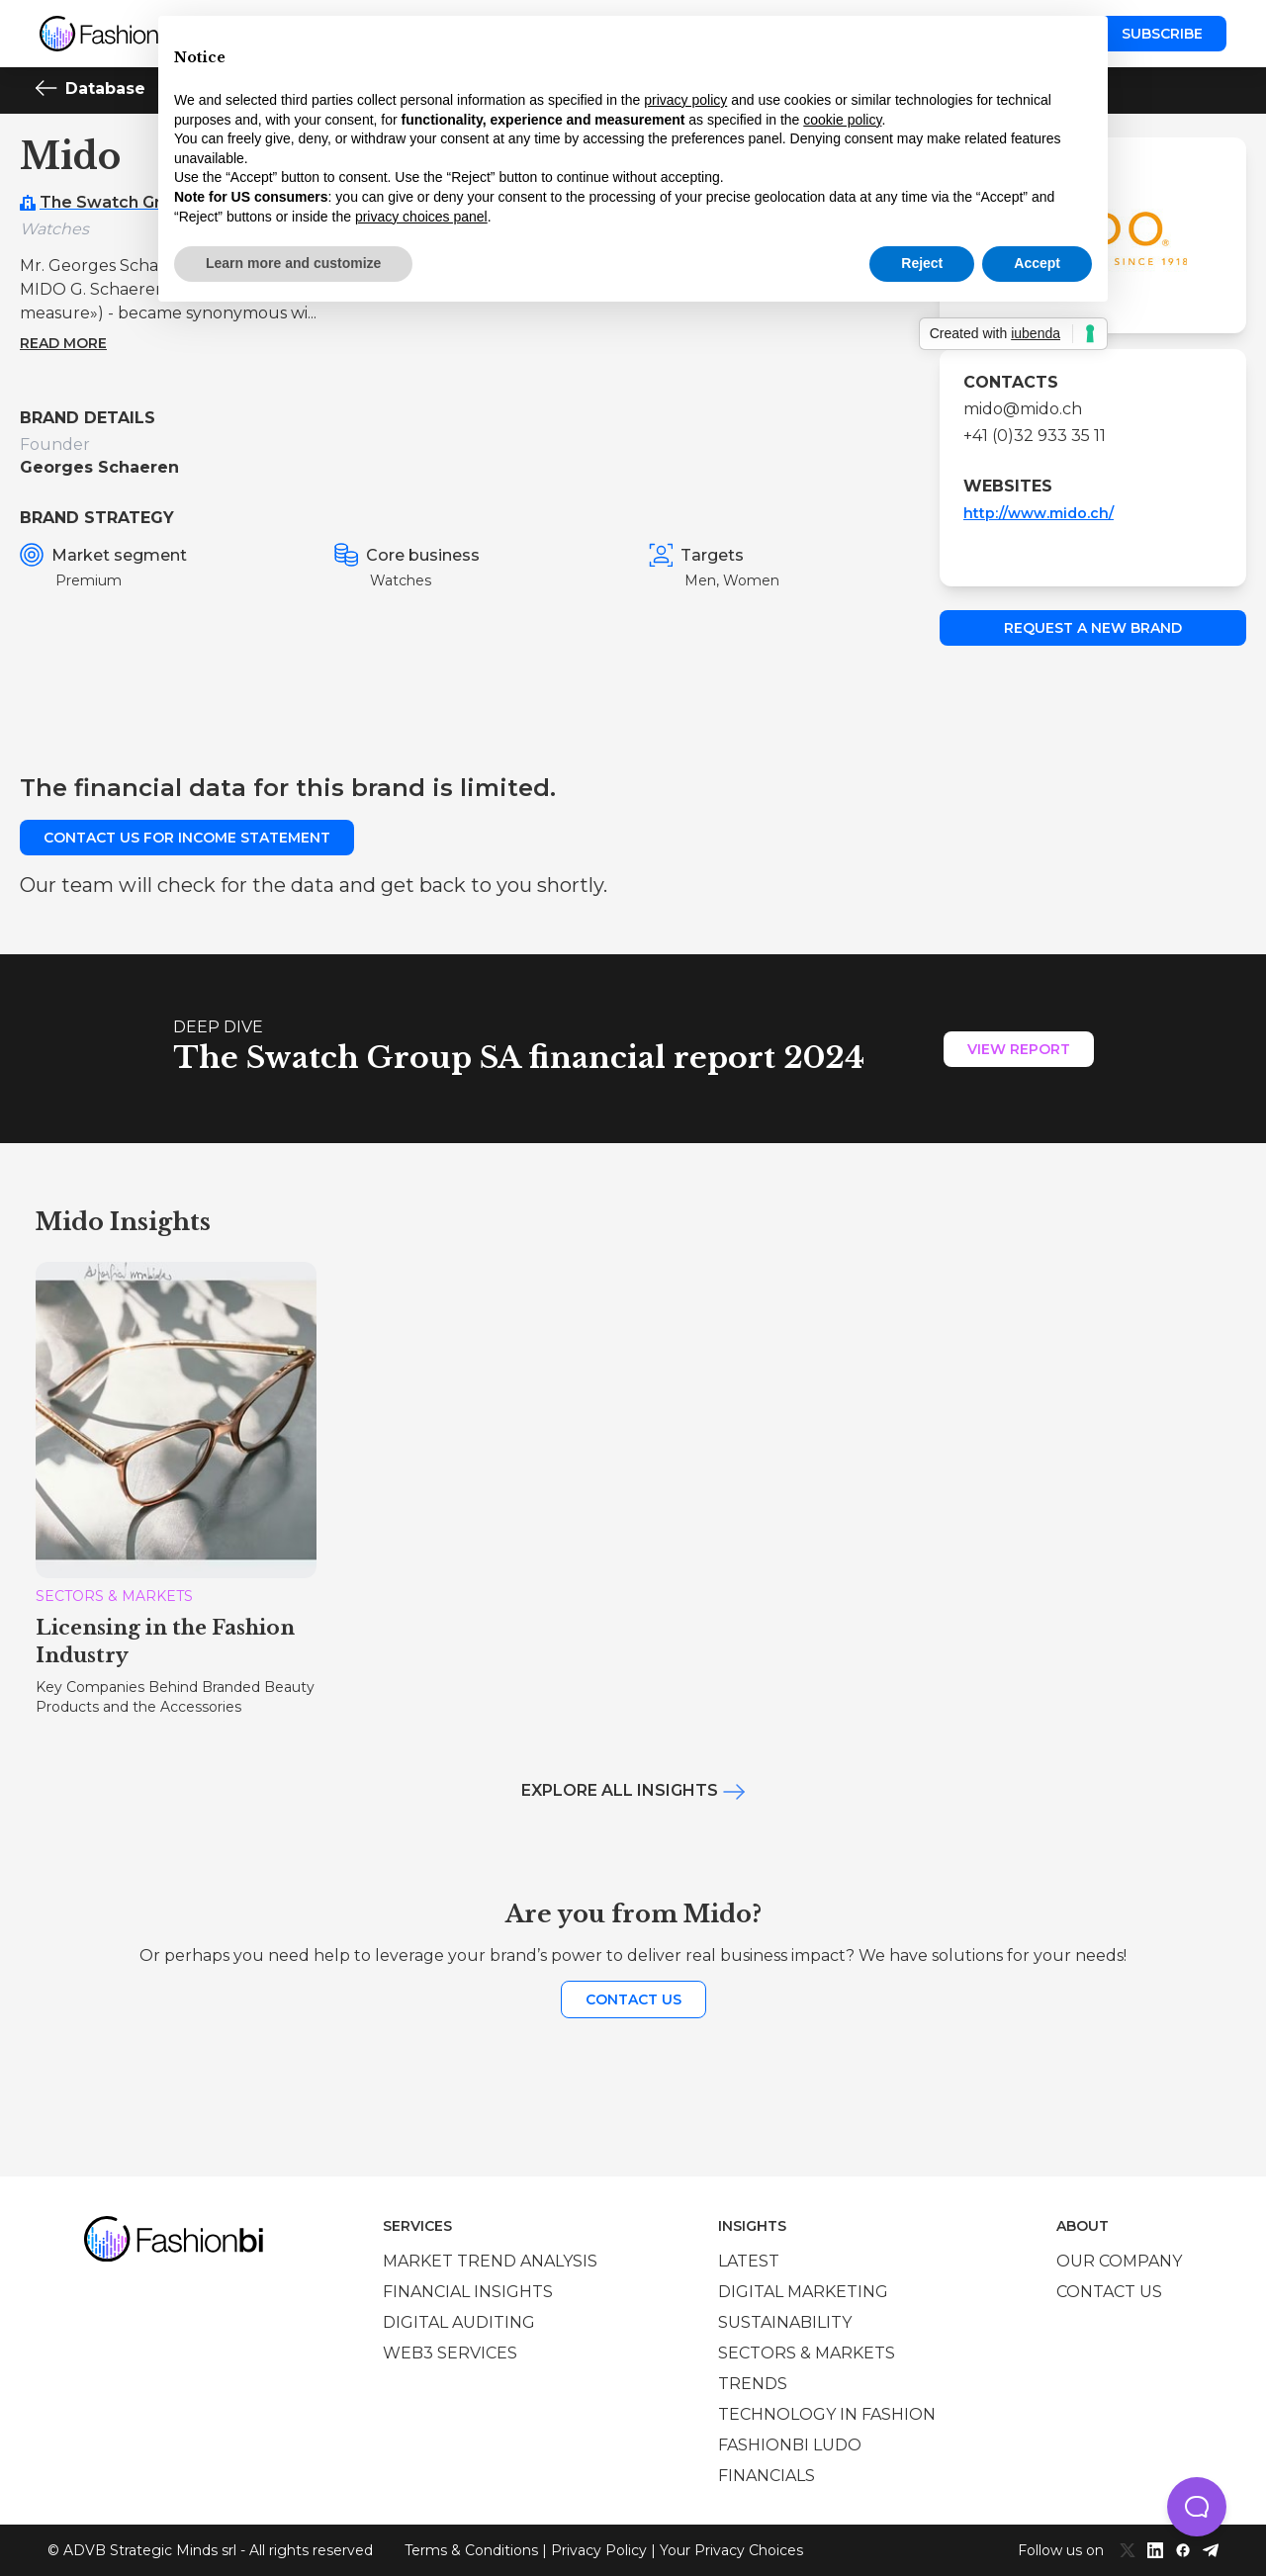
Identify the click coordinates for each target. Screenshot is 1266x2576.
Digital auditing (459, 2322)
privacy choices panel (421, 216)
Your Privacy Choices (731, 2550)
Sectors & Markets (806, 2353)
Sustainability (785, 2322)
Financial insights (468, 2291)
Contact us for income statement (187, 837)
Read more (63, 343)
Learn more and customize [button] (293, 263)
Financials (766, 2475)
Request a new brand (1093, 628)
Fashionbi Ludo (789, 2445)
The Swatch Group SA (130, 202)
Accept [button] (1037, 263)
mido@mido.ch (1022, 409)
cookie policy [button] (842, 120)
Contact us (633, 1999)
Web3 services (450, 2353)
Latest (748, 2261)
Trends (752, 2383)
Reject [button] (922, 263)
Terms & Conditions (471, 2550)
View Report (1018, 1049)
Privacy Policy (599, 2550)
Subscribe (1162, 34)
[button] (1196, 2506)
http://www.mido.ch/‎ (1038, 513)
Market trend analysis (490, 2261)
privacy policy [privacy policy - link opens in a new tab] (685, 100)
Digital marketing (803, 2291)
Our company (1119, 2261)
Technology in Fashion (827, 2414)
